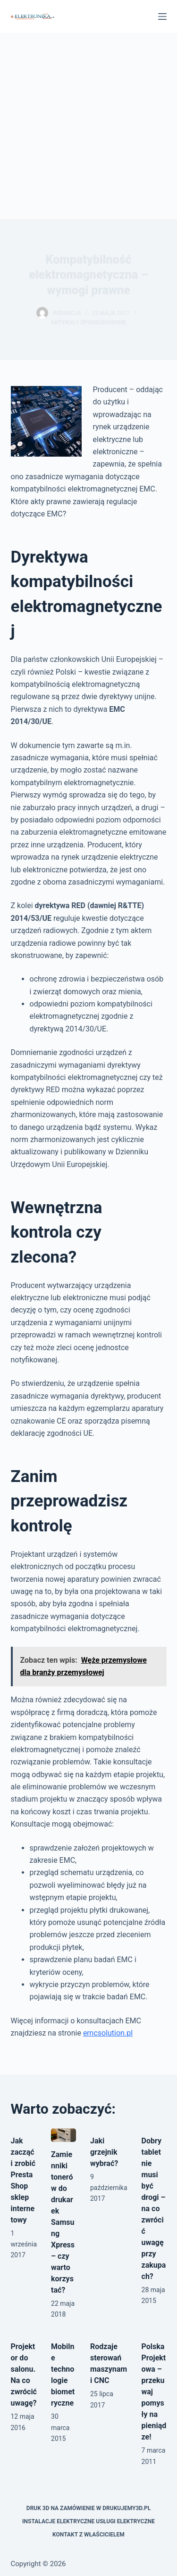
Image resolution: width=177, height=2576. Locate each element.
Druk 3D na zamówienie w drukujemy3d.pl (88, 2508)
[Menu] (162, 16)
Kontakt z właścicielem (88, 2534)
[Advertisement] (88, 126)
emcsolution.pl (108, 2033)
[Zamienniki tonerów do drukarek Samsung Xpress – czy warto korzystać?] (63, 2135)
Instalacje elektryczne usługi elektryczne (88, 2521)
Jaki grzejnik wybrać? (104, 2152)
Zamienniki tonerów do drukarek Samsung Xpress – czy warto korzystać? (63, 2222)
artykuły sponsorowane (88, 322)
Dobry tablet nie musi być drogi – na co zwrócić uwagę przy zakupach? (154, 2208)
